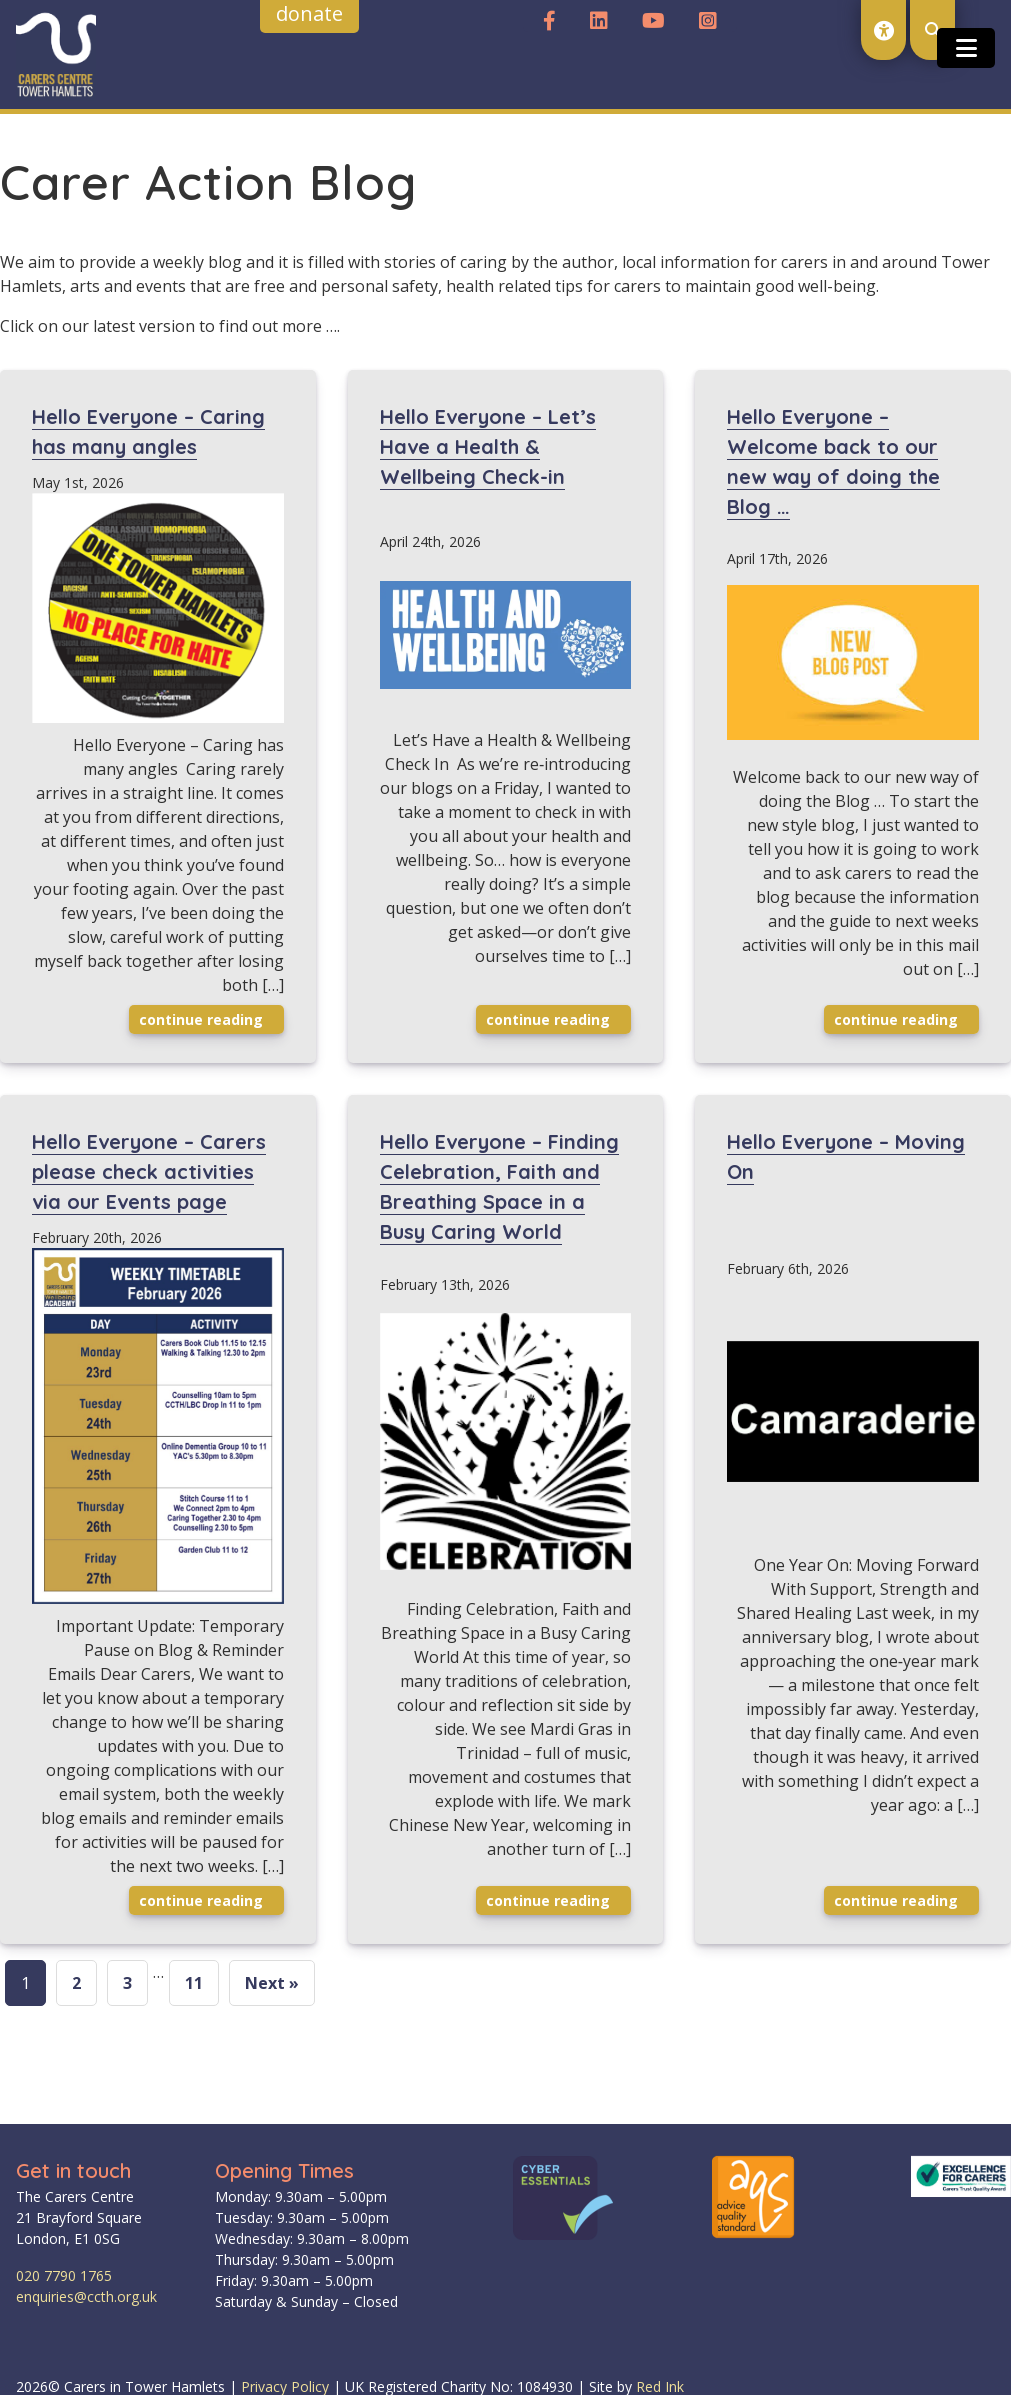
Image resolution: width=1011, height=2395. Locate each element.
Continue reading (209, 1019)
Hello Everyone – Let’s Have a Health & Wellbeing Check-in (488, 446)
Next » (272, 1983)
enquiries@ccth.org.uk (86, 2296)
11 (194, 1983)
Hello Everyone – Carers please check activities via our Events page (149, 1171)
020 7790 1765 (64, 2275)
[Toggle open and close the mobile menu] (966, 48)
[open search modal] (932, 30)
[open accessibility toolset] (883, 30)
